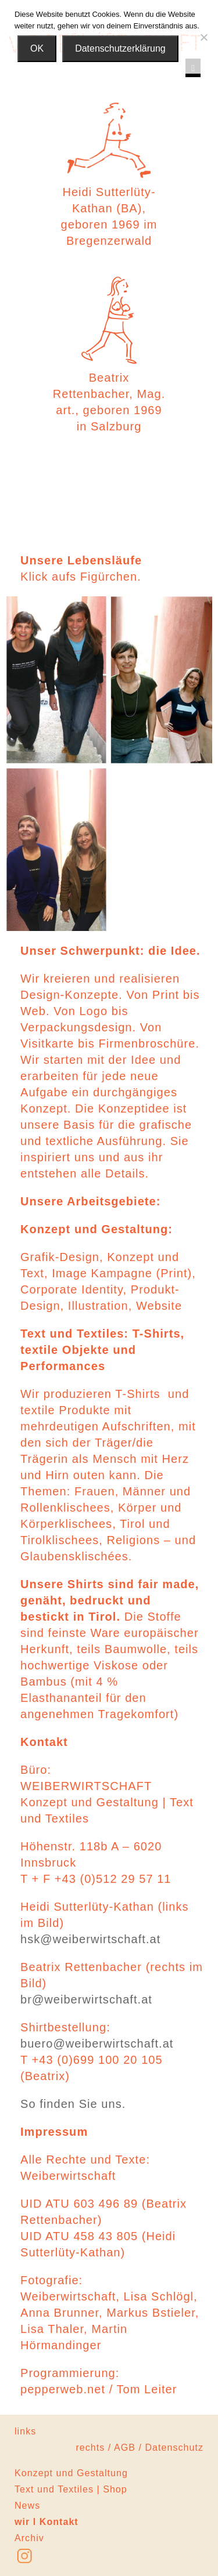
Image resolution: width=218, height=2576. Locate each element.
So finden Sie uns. (73, 2103)
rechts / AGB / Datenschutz (139, 2447)
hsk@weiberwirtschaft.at (90, 1939)
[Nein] (203, 37)
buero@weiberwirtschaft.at (97, 2043)
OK (37, 48)
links (25, 2431)
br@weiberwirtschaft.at (86, 1999)
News (27, 2505)
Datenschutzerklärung (120, 48)
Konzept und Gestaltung (71, 2473)
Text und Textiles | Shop (71, 2489)
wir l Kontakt (46, 2522)
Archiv (29, 2538)
